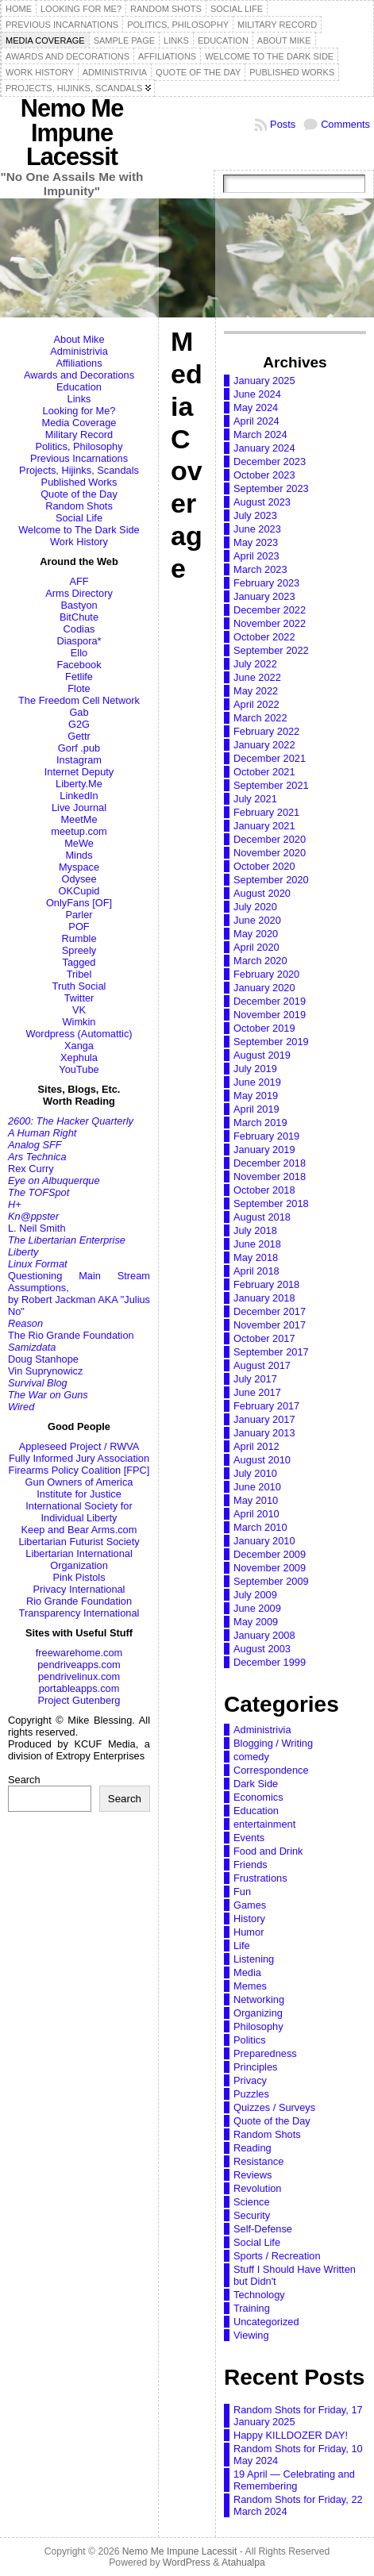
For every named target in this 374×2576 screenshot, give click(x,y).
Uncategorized (266, 2322)
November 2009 (269, 1568)
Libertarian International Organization (78, 1559)
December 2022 (269, 610)
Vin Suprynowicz (45, 1371)
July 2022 (255, 664)
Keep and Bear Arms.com (79, 1530)
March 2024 (260, 434)
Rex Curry (31, 1169)
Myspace (79, 867)
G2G (79, 724)
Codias (79, 629)
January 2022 (264, 745)
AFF (78, 581)
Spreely (79, 950)
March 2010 (260, 1527)
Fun (242, 1891)
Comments (345, 124)
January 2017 (264, 1419)
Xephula (79, 1057)
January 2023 (264, 596)
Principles (255, 2067)
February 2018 (266, 1284)
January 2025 (264, 380)
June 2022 (257, 677)
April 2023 (256, 556)
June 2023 (257, 529)
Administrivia (79, 351)
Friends (250, 1864)
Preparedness (265, 2053)
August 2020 (262, 893)
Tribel (79, 974)
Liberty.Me (79, 784)
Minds (78, 855)
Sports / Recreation (277, 2256)
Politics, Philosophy (78, 446)
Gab (78, 712)
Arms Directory (79, 593)
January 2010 (264, 1541)
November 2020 (269, 853)
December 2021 (269, 758)
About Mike (78, 339)
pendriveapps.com (79, 1665)
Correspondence (271, 1770)
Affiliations (79, 363)
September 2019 (271, 1042)
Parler (78, 915)
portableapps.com (79, 1688)
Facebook (78, 665)
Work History (79, 542)
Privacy (250, 2080)
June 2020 (257, 920)
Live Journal (79, 807)
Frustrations (260, 1878)
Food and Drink (268, 1851)
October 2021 (264, 772)
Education (79, 387)
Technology (259, 2295)
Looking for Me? (79, 411)
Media (247, 1972)
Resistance (258, 2161)
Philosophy (258, 2026)
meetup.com (78, 831)
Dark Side (255, 1784)
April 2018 (256, 1271)
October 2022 (264, 637)
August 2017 (262, 1365)
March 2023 (260, 569)
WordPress (186, 2562)
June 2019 (257, 1082)
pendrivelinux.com (79, 1676)
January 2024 (264, 448)
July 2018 (255, 1230)
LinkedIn (79, 796)
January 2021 (264, 826)
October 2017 (264, 1338)
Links (79, 399)
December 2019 (269, 1001)
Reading (252, 2148)
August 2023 (262, 502)
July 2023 (255, 515)
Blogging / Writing (273, 1743)
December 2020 (269, 839)
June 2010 (257, 1487)
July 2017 (255, 1379)
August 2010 (262, 1460)
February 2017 (266, 1406)
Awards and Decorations (79, 375)
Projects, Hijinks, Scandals (79, 470)
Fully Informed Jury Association (79, 1458)
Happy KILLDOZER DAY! (290, 2435)
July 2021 (255, 799)
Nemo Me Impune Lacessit (72, 132)
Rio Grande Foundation (79, 1601)
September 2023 (271, 488)
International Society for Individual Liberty (78, 1512)
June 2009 (257, 1608)
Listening (253, 1959)
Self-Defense (262, 2229)
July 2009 (255, 1595)
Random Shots (79, 506)
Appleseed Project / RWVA (79, 1446)
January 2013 (264, 1433)
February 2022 (266, 731)
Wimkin (79, 1022)
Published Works (79, 482)
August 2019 (262, 1055)
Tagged (79, 962)
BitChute (79, 617)
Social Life (79, 518)
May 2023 (255, 542)
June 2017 (257, 1392)
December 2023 (269, 461)
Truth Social (79, 986)
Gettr (78, 736)
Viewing (251, 2335)
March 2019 (260, 1122)
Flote (78, 688)
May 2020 (255, 934)
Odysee (78, 879)
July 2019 (255, 1069)
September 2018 (271, 1203)
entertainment (264, 1824)
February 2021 (266, 812)
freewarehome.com (79, 1653)
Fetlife (79, 676)
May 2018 (255, 1257)
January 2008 (264, 1635)
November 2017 (269, 1325)
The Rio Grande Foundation (71, 1335)
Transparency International (79, 1613)
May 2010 (255, 1500)
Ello (79, 653)
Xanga (79, 1046)
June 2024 (257, 394)
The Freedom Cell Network (79, 700)
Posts (282, 124)
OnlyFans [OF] (79, 903)
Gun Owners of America (79, 1482)
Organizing (258, 2013)
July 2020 (255, 907)
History (249, 1918)
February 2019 (266, 1136)
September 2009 (271, 1581)
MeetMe (78, 819)
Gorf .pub (79, 748)
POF (78, 926)
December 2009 (269, 1554)
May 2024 (255, 407)
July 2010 (255, 1473)
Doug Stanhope (43, 1359)
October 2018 (264, 1190)
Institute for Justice (79, 1494)
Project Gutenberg (79, 1700)
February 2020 (266, 974)
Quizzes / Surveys (274, 2107)
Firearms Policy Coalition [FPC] (79, 1470)
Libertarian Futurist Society (78, 1542)
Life (241, 1945)
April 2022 (256, 704)
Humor (248, 1932)
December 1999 (269, 1662)
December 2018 (269, 1163)
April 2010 (256, 1514)
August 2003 (262, 1649)
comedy (251, 1757)
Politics (249, 2040)
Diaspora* (78, 641)
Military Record (79, 434)
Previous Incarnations (79, 458)
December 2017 (269, 1311)
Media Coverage (79, 423)
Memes (250, 1986)
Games (249, 1905)
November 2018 (269, 1176)
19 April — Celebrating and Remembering (294, 2480)
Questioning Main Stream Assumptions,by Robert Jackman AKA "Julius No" (79, 1293)
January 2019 (264, 1149)
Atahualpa (243, 2562)
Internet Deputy (79, 772)
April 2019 (256, 1109)
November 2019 (269, 1015)
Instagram (79, 760)
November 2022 (269, 623)
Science (251, 2202)
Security (251, 2215)
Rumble (78, 938)
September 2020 (271, 880)
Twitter (79, 998)
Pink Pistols (78, 1577)
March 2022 (260, 718)
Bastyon (78, 605)
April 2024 (256, 421)
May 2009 (255, 1622)
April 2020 (256, 947)
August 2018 (262, 1217)
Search (24, 1780)
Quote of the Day (79, 494)
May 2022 (255, 691)
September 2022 (271, 650)
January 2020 (264, 988)
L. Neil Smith (37, 1228)
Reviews (252, 2175)
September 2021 (271, 785)
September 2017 (271, 1352)
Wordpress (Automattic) (78, 1034)
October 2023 (264, 475)
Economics (258, 1797)
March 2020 (260, 961)
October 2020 (264, 866)
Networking (258, 1999)
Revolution (257, 2188)
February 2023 (266, 583)
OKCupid (79, 891)
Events (248, 1838)
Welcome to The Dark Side (78, 530)
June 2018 (257, 1244)
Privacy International (79, 1589)
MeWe (79, 843)
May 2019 (255, 1096)
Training (251, 2308)
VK (79, 1010)
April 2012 (256, 1446)
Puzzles (251, 2094)
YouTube (78, 1069)
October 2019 (264, 1028)
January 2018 (264, 1298)
